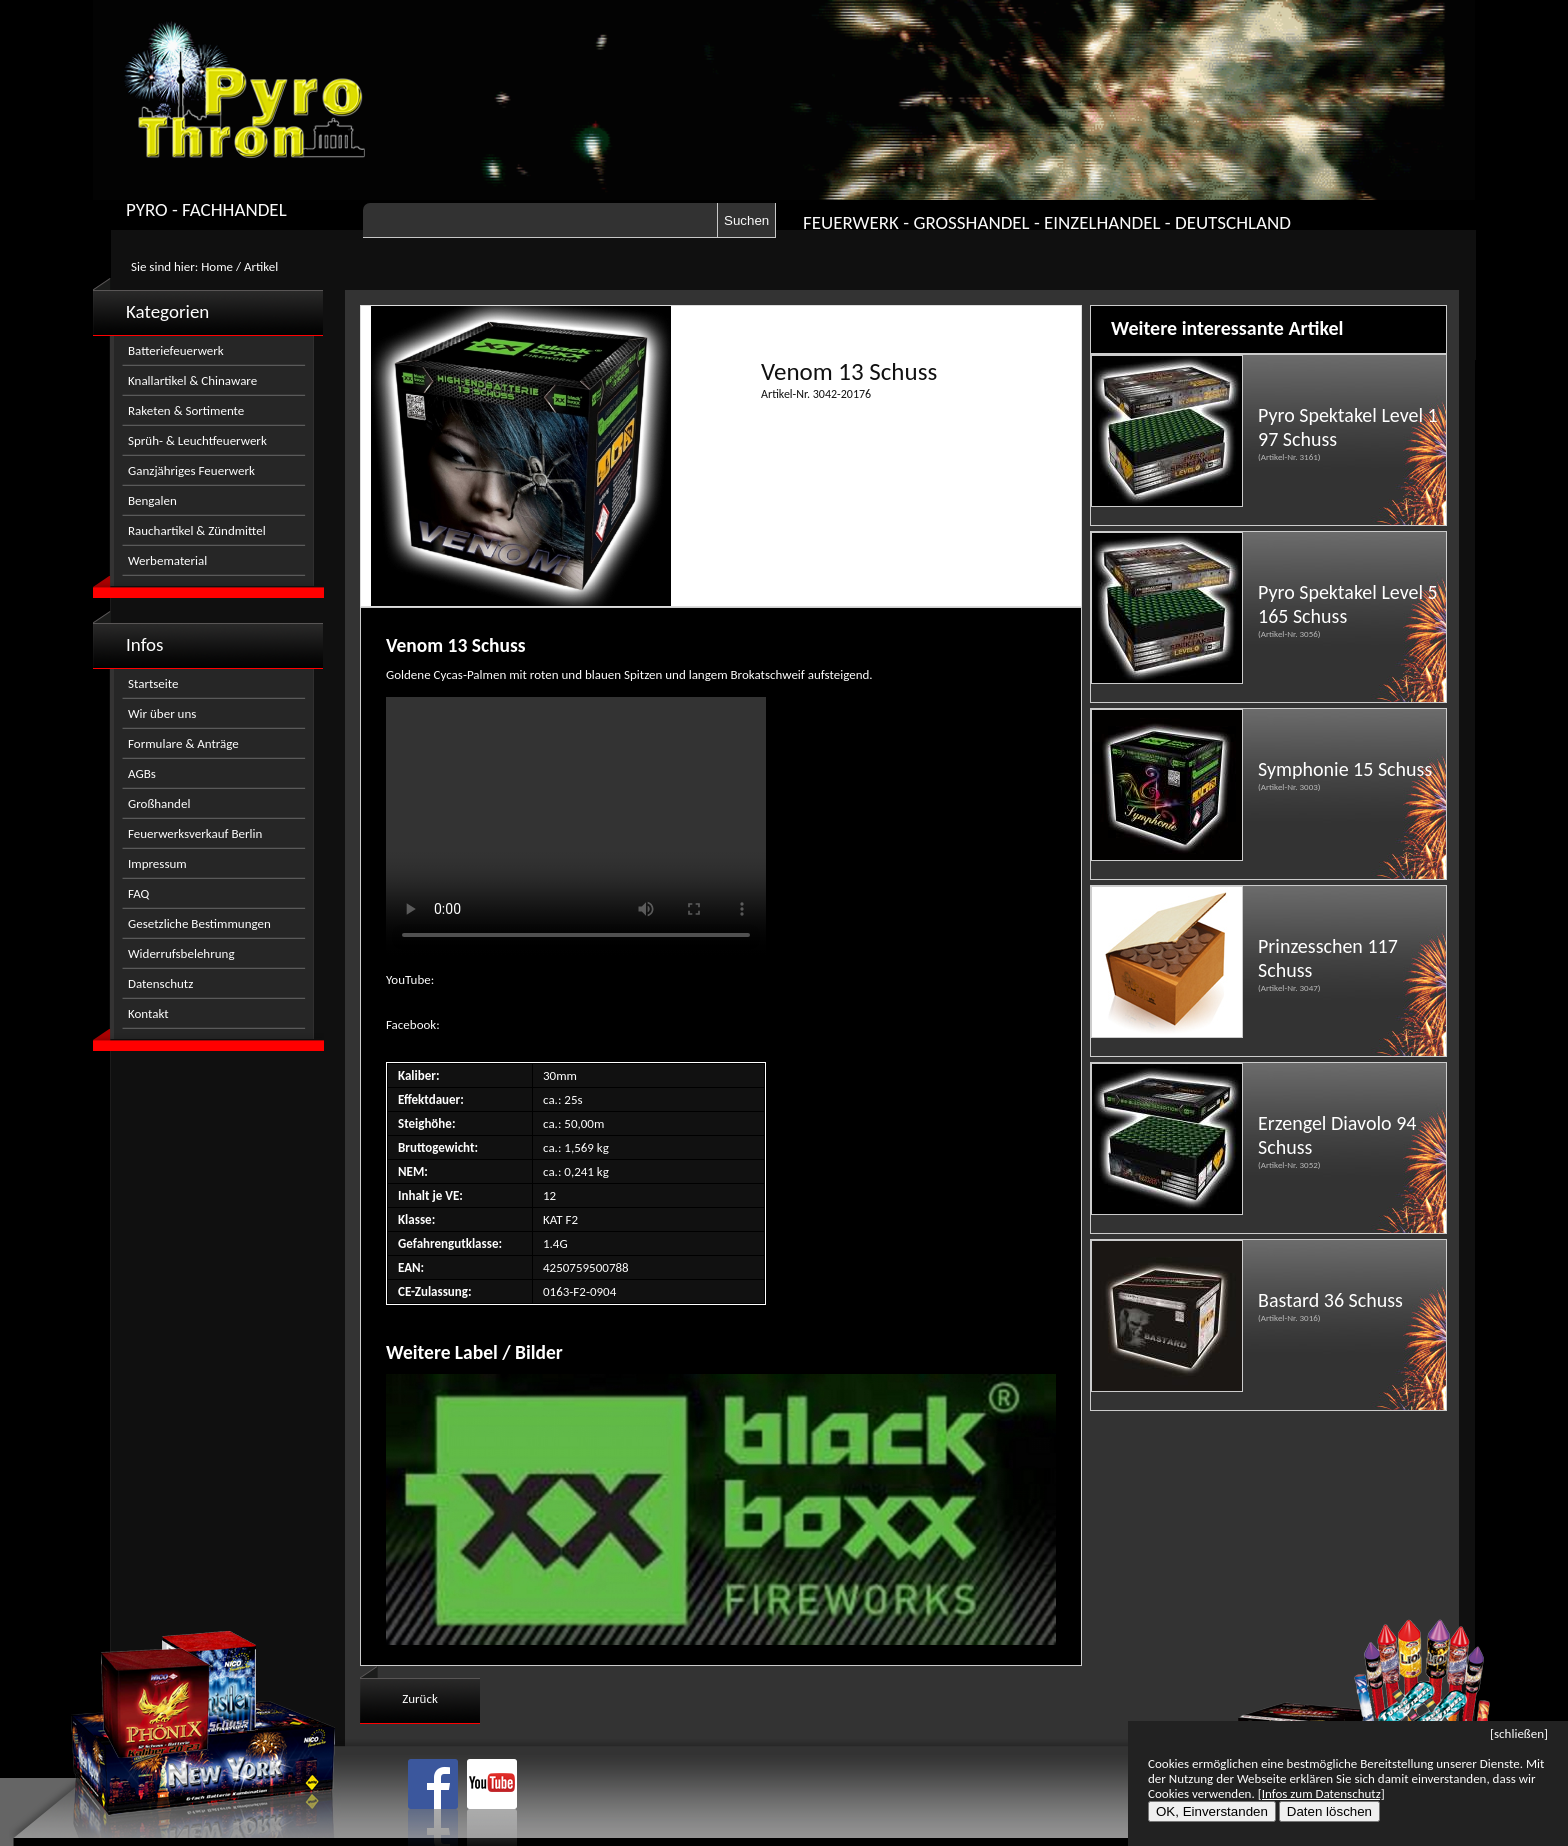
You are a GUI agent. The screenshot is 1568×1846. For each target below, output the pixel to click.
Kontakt (148, 1013)
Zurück (420, 1698)
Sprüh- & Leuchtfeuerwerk (197, 440)
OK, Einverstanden (1212, 1811)
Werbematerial (167, 560)
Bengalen (152, 500)
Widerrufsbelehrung (181, 953)
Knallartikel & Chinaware (192, 380)
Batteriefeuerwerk (176, 350)
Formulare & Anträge (183, 743)
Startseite (153, 683)
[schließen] (1519, 1733)
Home (217, 266)
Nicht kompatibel (576, 827)
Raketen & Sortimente (186, 410)
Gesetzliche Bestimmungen (199, 923)
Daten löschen (1329, 1811)
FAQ (138, 893)
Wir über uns (162, 713)
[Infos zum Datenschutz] (1321, 1793)
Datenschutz (160, 983)
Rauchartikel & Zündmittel (197, 530)
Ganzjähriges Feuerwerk (191, 470)
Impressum (157, 863)
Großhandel (159, 803)
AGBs (142, 773)
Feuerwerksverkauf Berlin (195, 833)
